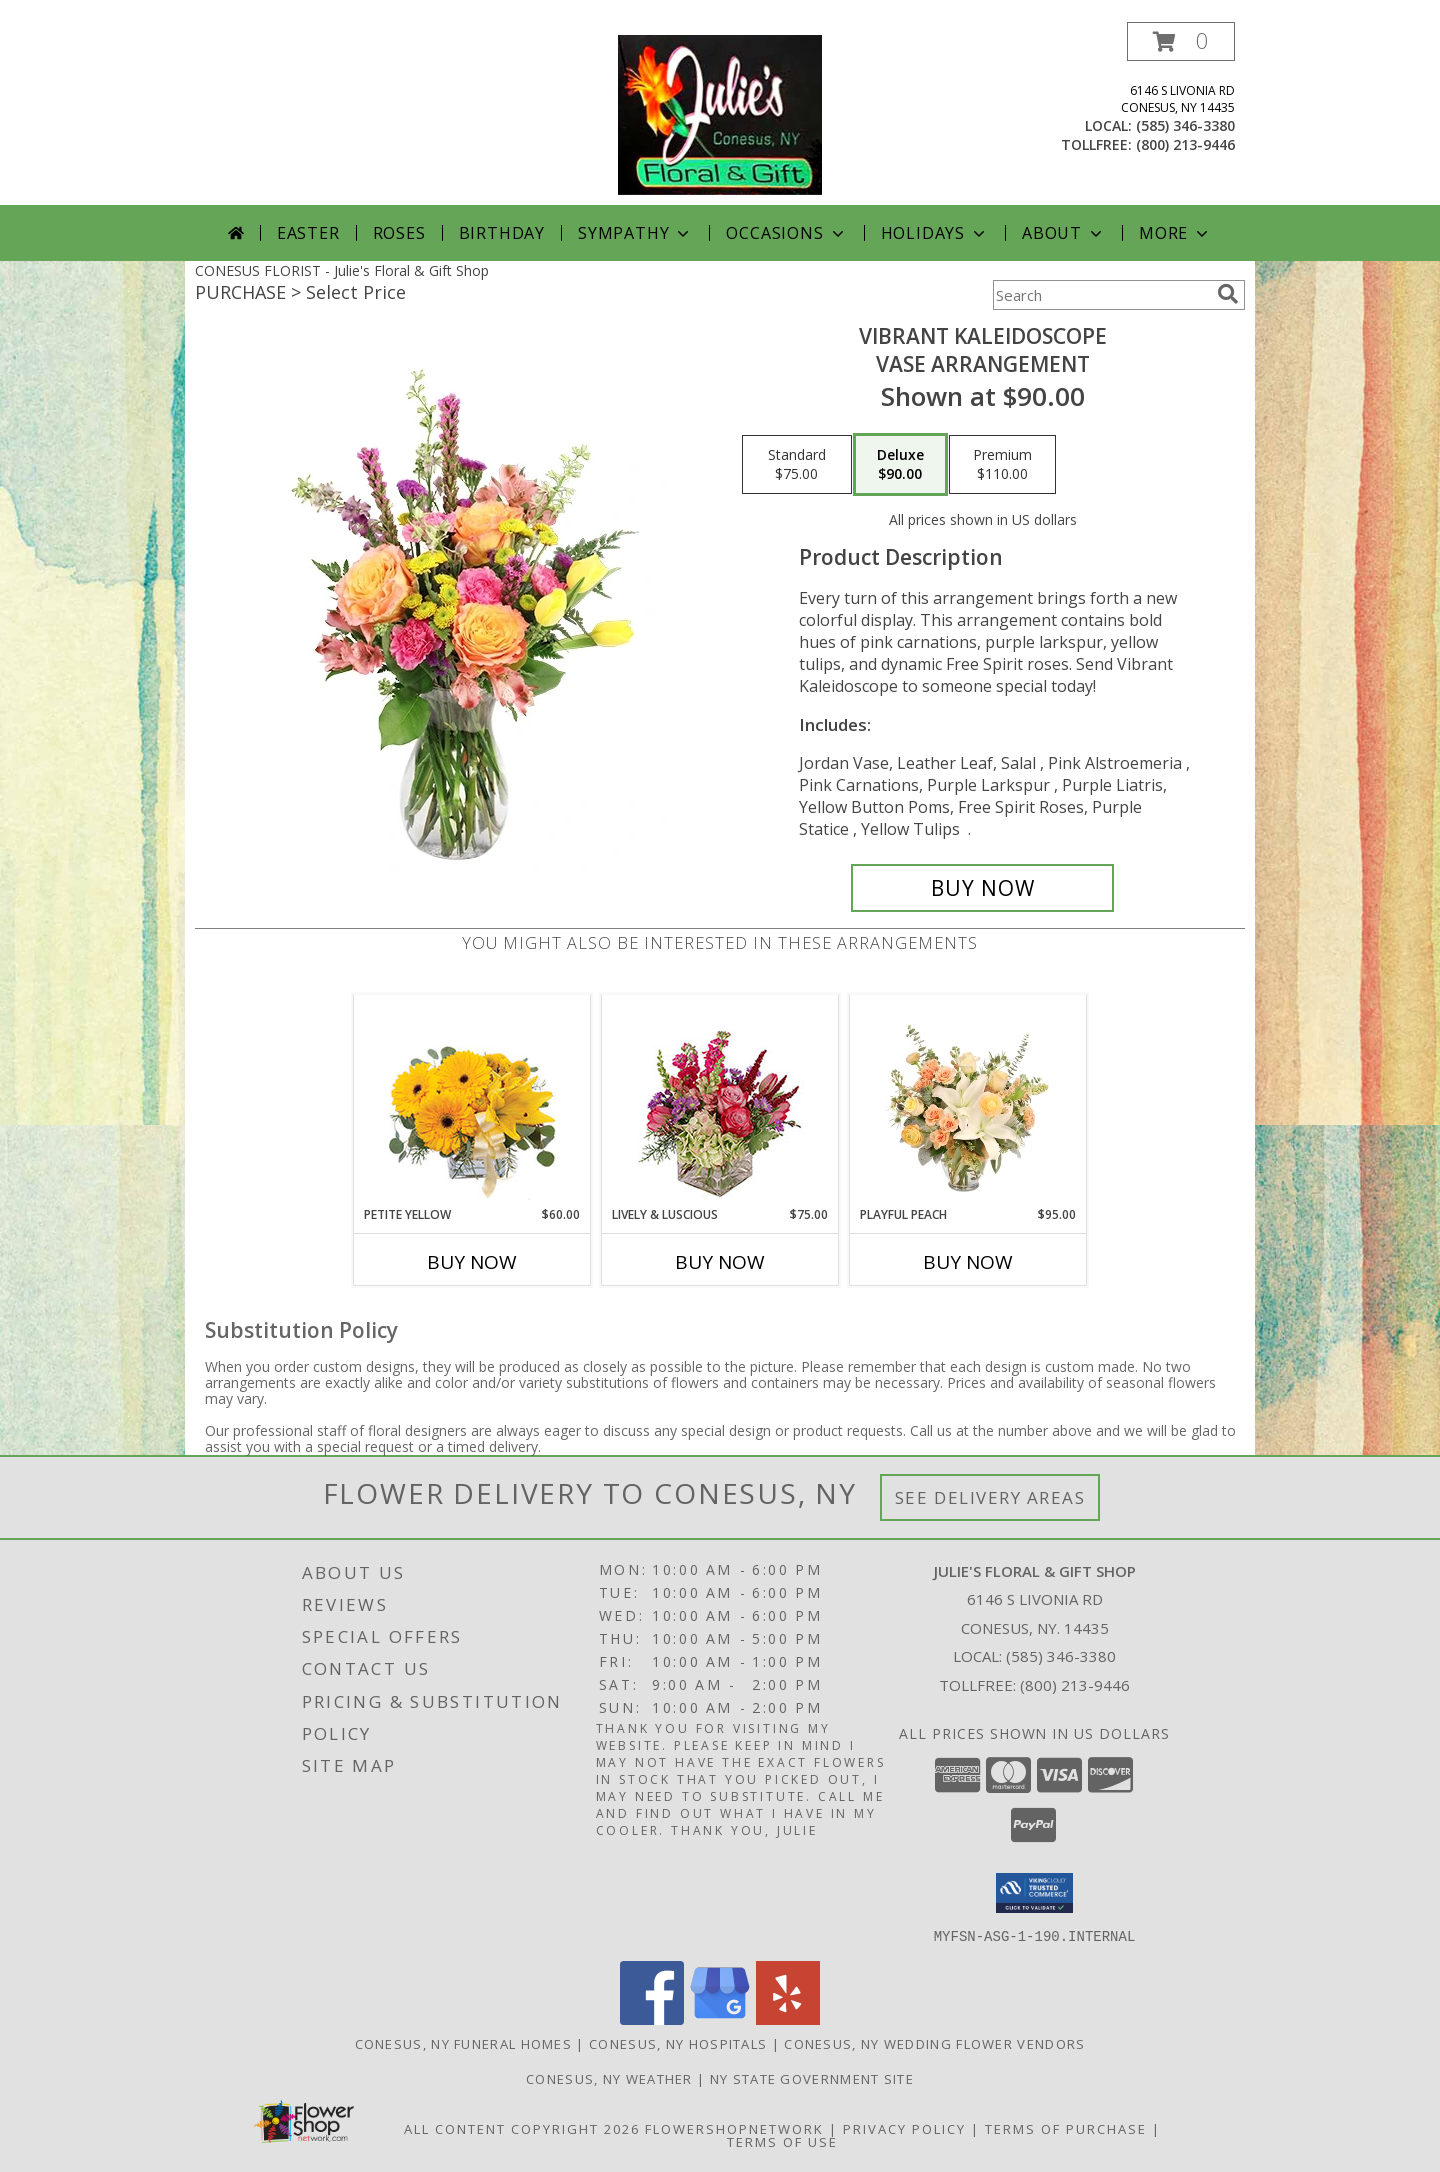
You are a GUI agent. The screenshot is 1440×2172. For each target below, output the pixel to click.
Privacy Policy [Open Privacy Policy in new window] (904, 2128)
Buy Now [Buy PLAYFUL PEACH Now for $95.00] (968, 1262)
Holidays (935, 233)
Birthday (502, 233)
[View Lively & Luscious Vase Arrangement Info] (720, 1100)
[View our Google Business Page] (720, 2018)
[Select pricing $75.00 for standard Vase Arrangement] (797, 465)
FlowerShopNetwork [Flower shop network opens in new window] (734, 2128)
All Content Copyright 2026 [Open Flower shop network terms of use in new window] (522, 2128)
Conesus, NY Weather (609, 2078)
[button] (1181, 41)
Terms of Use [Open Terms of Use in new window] (782, 2141)
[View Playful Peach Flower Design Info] (968, 1100)
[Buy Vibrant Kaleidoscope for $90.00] (982, 888)
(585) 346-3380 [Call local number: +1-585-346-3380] (1185, 125)
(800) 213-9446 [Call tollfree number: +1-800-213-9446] (1185, 144)
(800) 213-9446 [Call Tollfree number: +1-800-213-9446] (1075, 1685)
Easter (308, 233)
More (1175, 233)
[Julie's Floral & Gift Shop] (719, 113)
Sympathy (635, 233)
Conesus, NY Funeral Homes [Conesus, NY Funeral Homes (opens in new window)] (464, 2043)
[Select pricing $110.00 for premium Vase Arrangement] (1002, 465)
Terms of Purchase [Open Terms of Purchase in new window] (1066, 2128)
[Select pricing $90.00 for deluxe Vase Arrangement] (900, 465)
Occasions (786, 233)
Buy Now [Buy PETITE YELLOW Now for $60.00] (472, 1262)
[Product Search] (1101, 295)
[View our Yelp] (788, 2018)
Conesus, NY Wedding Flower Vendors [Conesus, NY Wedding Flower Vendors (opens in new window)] (934, 2043)
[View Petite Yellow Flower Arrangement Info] (472, 1100)
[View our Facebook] (652, 2018)
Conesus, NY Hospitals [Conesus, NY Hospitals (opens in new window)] (678, 2043)
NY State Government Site (812, 2078)
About (1064, 233)
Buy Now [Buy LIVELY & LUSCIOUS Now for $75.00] (720, 1262)
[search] (1228, 294)
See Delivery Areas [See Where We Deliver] (990, 1497)
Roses (399, 233)
